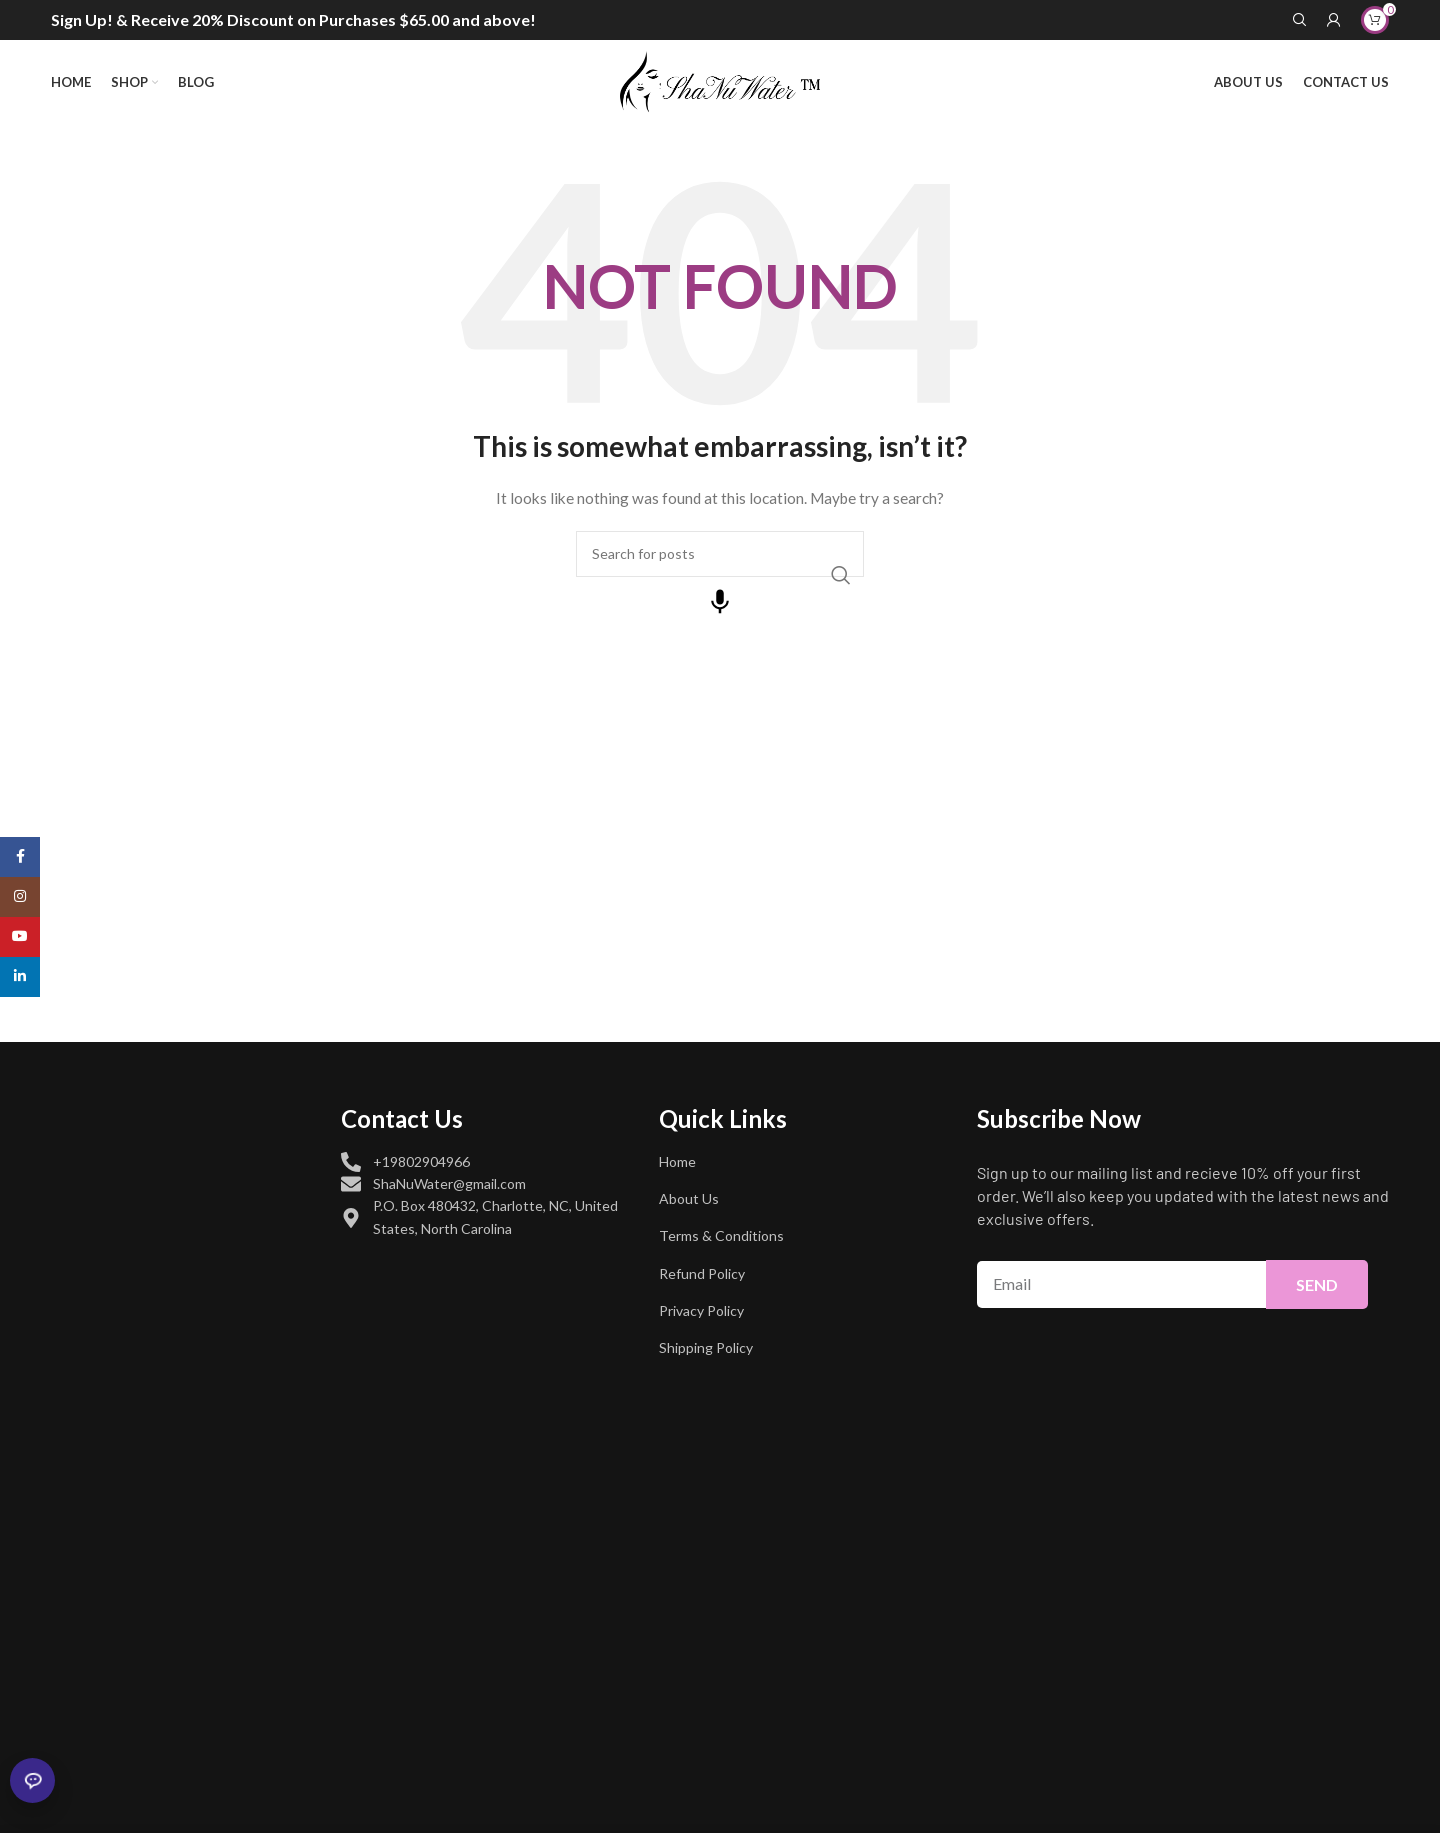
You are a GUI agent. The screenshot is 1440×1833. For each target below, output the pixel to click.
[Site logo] (720, 80)
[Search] (1300, 20)
